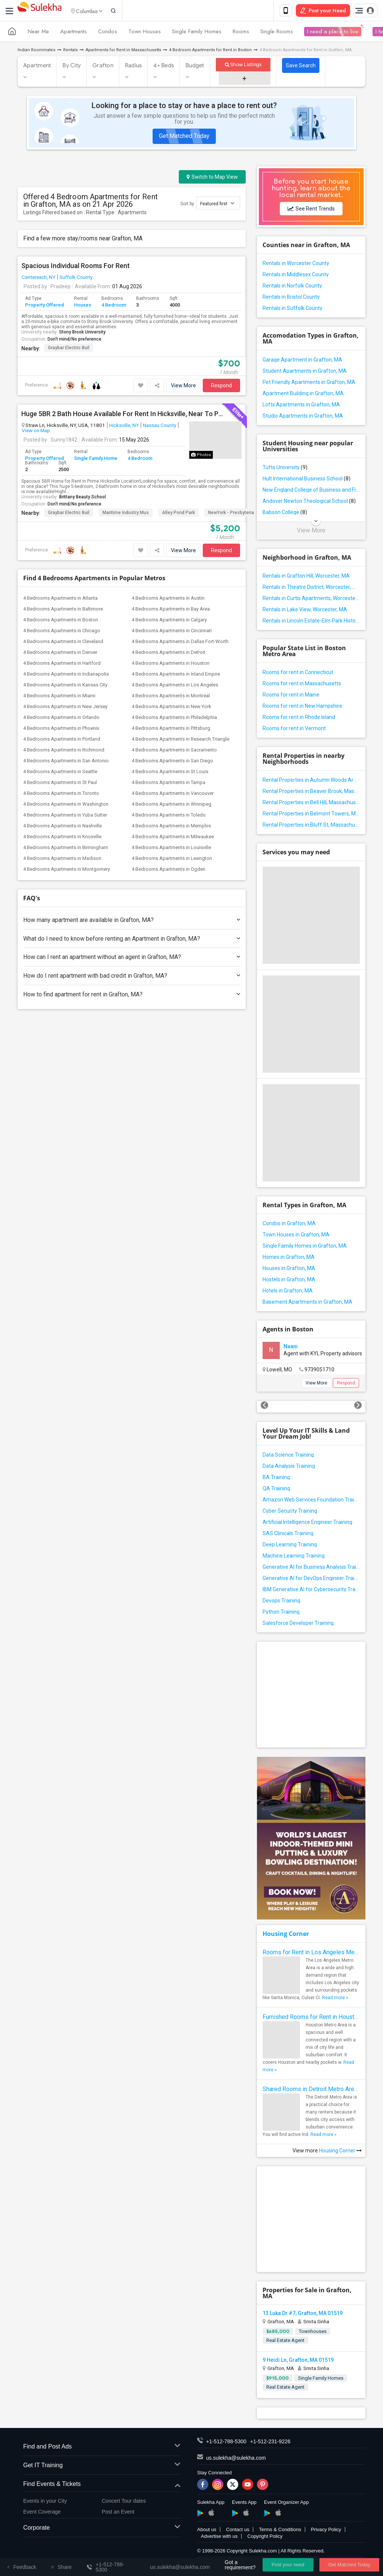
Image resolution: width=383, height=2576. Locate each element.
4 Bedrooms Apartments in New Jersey (65, 708)
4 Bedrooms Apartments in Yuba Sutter (65, 816)
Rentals (70, 51)
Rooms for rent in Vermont (294, 729)
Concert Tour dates (124, 2502)
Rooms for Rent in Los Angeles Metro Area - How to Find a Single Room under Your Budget (311, 1953)
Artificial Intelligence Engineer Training (307, 1523)
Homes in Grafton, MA (289, 1258)
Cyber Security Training (290, 1512)
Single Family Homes (196, 33)
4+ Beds (163, 67)
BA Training (276, 1478)
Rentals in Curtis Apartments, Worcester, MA (311, 599)
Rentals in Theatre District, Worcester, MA (311, 588)
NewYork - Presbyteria (231, 514)
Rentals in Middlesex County (296, 276)
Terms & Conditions (280, 2531)
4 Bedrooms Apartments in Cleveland (63, 643)
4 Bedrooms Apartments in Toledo (169, 816)
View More (183, 387)
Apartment (37, 67)
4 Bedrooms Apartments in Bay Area (171, 610)
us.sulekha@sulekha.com (236, 2459)
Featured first (217, 205)
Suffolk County (75, 279)
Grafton (102, 67)
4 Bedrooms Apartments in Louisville (171, 849)
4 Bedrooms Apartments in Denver (60, 654)
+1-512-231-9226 (270, 2443)
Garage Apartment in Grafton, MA (302, 361)
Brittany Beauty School (82, 498)
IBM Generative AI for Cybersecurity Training (311, 1590)
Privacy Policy (326, 2531)
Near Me (38, 33)
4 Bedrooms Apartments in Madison (62, 860)
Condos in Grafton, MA (289, 1224)
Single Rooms (276, 33)
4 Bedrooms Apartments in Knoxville (62, 838)
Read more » (335, 1999)
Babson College (285, 513)
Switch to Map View (212, 178)
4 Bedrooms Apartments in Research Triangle (180, 740)
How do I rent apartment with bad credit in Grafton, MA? (131, 977)
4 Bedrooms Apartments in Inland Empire (176, 675)
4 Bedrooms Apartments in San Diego (172, 762)
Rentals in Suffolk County (292, 309)
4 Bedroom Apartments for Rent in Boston (210, 51)
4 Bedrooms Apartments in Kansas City (65, 686)
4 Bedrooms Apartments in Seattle (60, 773)
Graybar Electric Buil (68, 349)
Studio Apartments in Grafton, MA (303, 417)
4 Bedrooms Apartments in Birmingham (65, 849)
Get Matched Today (184, 137)
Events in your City (45, 2502)
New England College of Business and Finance (311, 491)
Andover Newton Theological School (309, 502)
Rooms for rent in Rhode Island (299, 718)
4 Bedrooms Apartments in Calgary (169, 621)
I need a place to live (332, 33)
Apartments (73, 33)
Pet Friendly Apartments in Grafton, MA (309, 383)
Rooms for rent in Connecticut (298, 673)
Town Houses (144, 33)
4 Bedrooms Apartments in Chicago (61, 632)
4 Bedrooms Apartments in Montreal (171, 697)
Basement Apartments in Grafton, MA (307, 1303)
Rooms (241, 33)
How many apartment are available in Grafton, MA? (131, 921)
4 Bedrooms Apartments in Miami (59, 697)
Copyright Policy (264, 2537)
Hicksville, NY (124, 427)
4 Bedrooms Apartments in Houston (170, 664)
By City (71, 67)
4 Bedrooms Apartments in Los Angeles (175, 686)
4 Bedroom (113, 306)
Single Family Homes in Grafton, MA (305, 1247)
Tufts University (285, 468)
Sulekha (39, 11)
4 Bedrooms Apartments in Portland (61, 740)
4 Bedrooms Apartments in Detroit (168, 654)
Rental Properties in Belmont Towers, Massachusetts (311, 815)
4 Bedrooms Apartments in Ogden (168, 870)
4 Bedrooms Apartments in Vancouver (173, 794)
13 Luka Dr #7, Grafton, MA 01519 (303, 2315)
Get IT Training (101, 2467)
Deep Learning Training (290, 1546)
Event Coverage (42, 2513)
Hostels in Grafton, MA (289, 1281)
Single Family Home (95, 459)
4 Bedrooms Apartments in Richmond (63, 751)
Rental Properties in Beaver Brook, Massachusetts (311, 792)
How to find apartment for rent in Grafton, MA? (131, 995)
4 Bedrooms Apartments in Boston (60, 621)
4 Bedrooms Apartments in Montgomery (66, 870)
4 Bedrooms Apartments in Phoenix (61, 729)
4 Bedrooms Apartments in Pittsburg (171, 729)
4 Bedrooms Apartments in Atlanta (60, 599)
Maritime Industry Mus (125, 514)
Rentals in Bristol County (291, 298)
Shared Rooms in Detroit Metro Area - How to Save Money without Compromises (311, 2090)
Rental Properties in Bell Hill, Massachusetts (311, 803)
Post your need (288, 2564)
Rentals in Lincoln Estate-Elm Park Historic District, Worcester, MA (311, 622)
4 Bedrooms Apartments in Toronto (61, 794)
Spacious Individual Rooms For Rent (75, 267)
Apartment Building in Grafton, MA (303, 394)
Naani (291, 1348)
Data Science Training (288, 1456)
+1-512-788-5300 (226, 2443)
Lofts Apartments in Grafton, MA (301, 406)
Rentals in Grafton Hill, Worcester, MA (306, 577)
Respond (221, 387)
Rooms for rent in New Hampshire (302, 707)
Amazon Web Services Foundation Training (311, 1501)
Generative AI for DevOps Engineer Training (311, 1579)
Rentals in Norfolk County (292, 287)
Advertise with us (219, 2537)
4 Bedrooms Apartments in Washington (65, 805)
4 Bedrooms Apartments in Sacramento (174, 751)
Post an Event (118, 2513)
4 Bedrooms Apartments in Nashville (62, 827)
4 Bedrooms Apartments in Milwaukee (173, 838)
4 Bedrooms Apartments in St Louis (170, 773)
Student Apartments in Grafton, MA (305, 372)
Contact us (237, 2531)
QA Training (276, 1490)
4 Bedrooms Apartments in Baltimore (63, 610)
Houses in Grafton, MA (289, 1269)
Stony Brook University (82, 333)
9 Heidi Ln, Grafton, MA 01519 (298, 2361)
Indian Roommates (36, 51)
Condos (107, 33)
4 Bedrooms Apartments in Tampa (168, 784)
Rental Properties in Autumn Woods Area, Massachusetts (311, 781)
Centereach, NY (38, 279)
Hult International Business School (306, 480)
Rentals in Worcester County (296, 264)
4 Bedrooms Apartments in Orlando (61, 719)
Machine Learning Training (294, 1557)
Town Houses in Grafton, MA (296, 1236)
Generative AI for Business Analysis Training (311, 1568)
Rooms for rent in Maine (291, 696)
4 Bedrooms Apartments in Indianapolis (66, 675)
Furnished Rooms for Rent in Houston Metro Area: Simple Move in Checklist (311, 2018)
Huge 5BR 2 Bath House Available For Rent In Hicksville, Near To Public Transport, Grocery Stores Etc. (123, 415)
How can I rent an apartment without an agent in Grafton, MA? (131, 958)
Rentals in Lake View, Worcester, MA (305, 611)
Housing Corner (286, 1935)
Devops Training (281, 1602)
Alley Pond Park (178, 514)
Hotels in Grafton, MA (288, 1292)
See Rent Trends (311, 210)
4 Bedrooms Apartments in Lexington (172, 860)
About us (206, 2531)
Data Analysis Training (289, 1467)
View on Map (36, 432)
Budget (195, 67)
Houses (82, 306)
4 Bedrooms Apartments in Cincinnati (172, 632)
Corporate (101, 2529)
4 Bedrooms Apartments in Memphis (171, 827)
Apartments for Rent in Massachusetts (123, 51)
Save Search (301, 67)
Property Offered (44, 306)
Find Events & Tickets (101, 2486)
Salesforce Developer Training (298, 1624)
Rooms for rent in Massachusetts (302, 685)
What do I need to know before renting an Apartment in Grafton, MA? (131, 940)
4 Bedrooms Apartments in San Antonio (66, 762)
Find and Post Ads (101, 2448)
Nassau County (159, 427)
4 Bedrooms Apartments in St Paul (60, 784)
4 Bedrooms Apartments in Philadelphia (174, 719)
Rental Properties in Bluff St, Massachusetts (311, 826)
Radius (133, 67)
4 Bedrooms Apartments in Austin (168, 599)
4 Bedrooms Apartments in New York (171, 708)
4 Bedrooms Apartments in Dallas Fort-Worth (180, 643)
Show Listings (243, 66)
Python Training (281, 1613)
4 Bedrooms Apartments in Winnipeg (171, 805)
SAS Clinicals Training (288, 1534)
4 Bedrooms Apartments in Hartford (62, 664)
